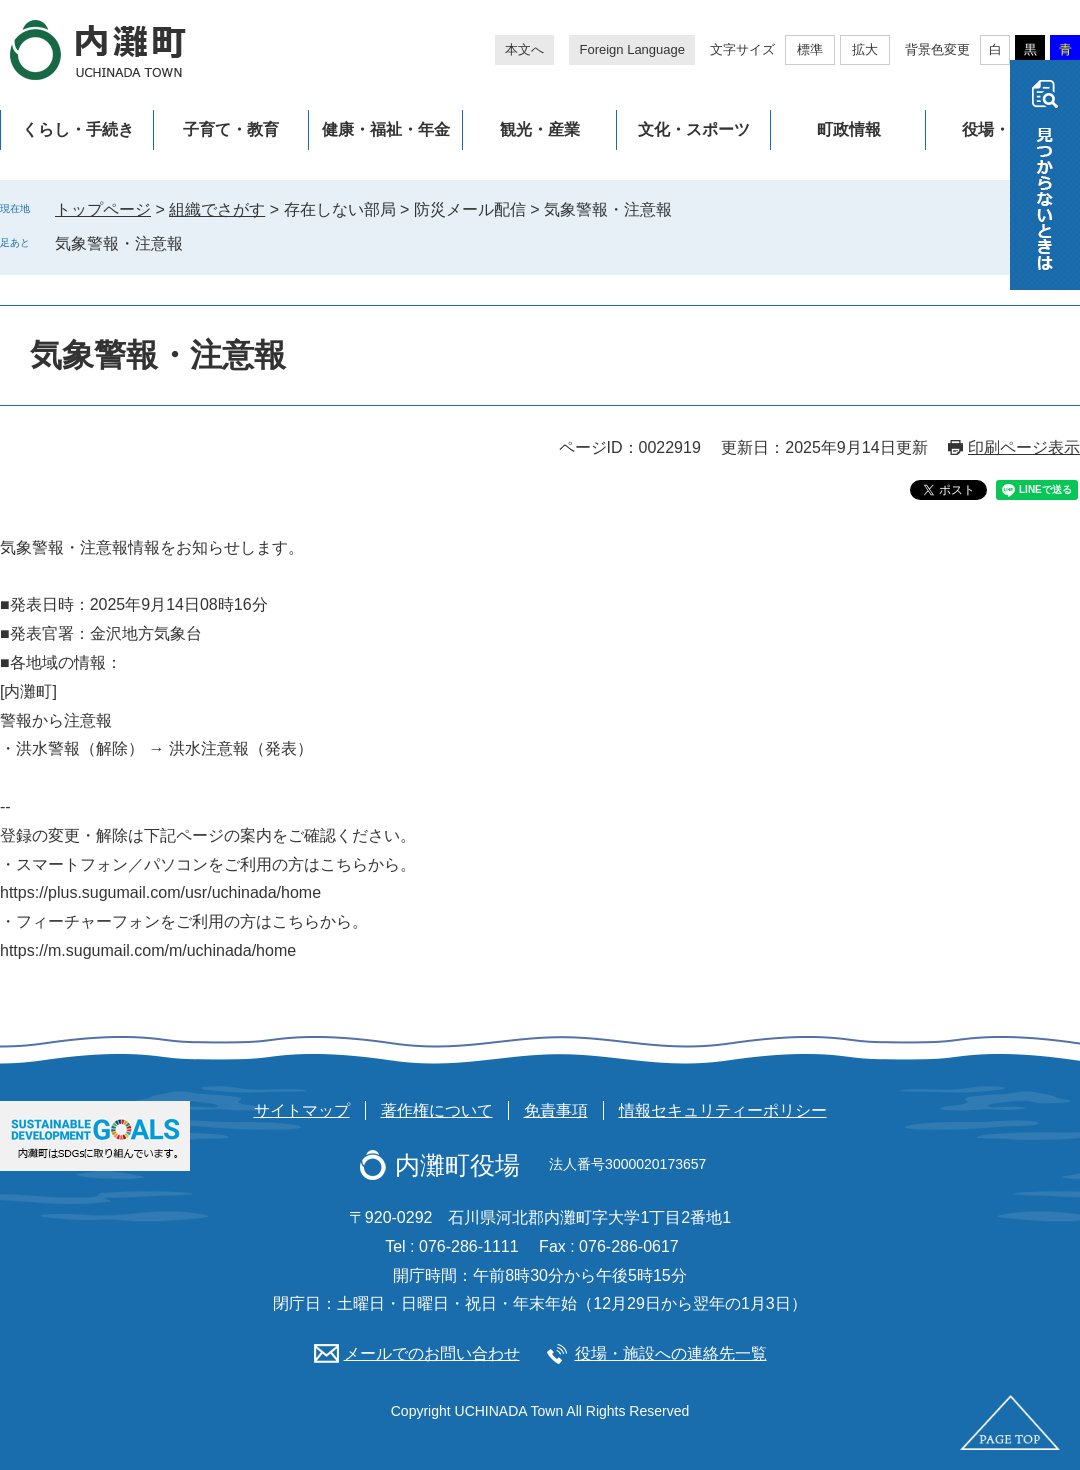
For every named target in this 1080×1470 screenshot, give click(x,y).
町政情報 (849, 129)
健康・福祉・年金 (386, 129)
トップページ (103, 209)
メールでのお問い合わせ (432, 1353)
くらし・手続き (78, 129)
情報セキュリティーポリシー (723, 1110)
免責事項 (556, 1110)
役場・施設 (1002, 129)
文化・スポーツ (694, 129)
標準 (810, 49)
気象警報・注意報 (119, 243)
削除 (197, 243)
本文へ (524, 49)
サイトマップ (302, 1110)
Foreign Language (632, 49)
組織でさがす (217, 209)
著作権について (437, 1110)
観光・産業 (540, 129)
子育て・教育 (231, 129)
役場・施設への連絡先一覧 (671, 1353)
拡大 (865, 49)
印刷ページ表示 (1024, 447)
